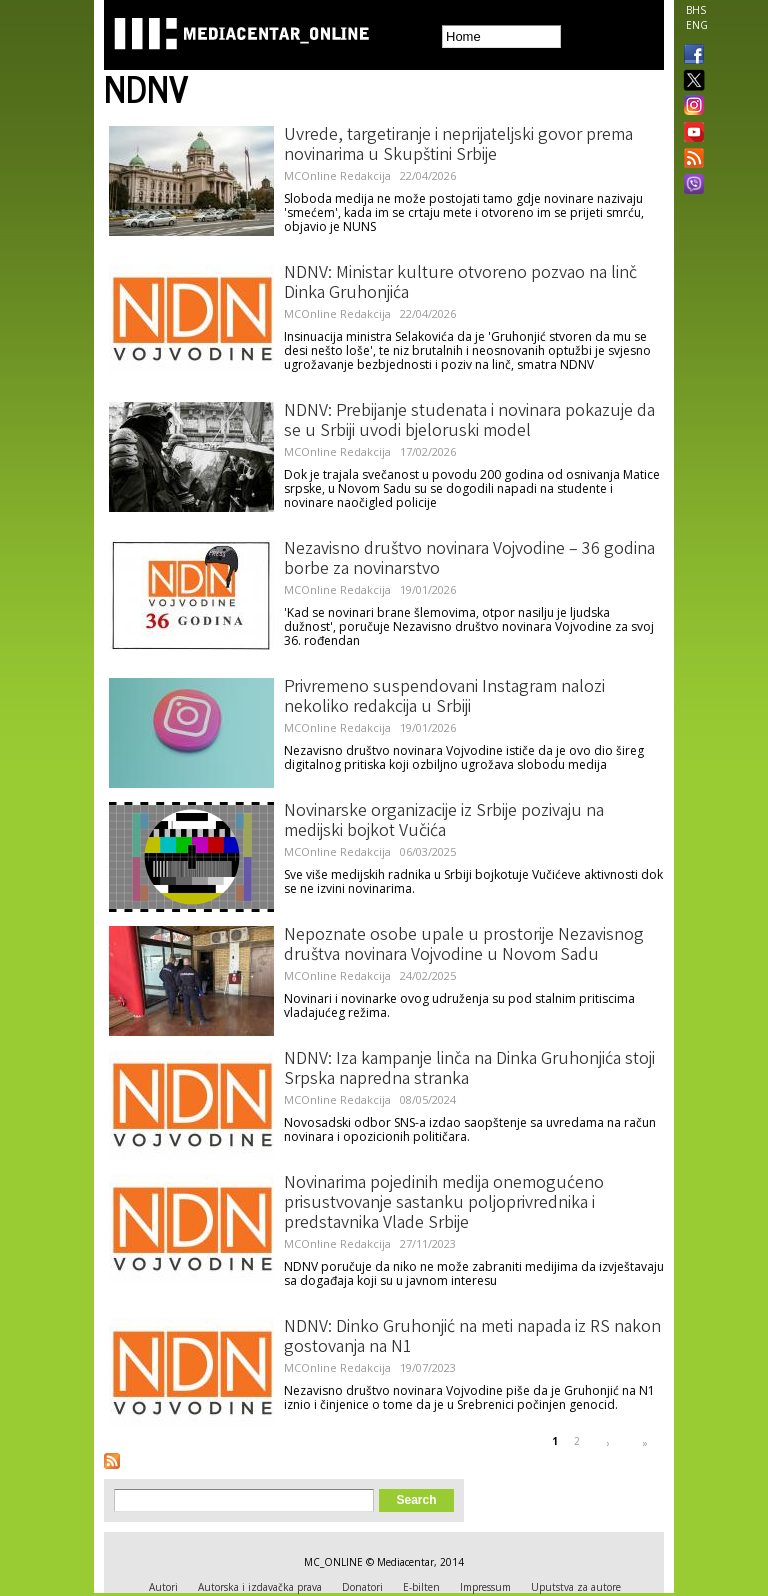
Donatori (362, 1587)
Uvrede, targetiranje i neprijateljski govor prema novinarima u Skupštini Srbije (458, 146)
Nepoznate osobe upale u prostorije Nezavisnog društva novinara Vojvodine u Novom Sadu (464, 946)
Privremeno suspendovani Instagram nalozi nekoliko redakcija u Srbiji (444, 698)
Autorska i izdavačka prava (260, 1587)
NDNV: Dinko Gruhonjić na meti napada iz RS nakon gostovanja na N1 (472, 1338)
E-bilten (421, 1587)
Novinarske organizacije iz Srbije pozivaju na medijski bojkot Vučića (444, 822)
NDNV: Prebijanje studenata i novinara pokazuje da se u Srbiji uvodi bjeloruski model (469, 422)
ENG (697, 25)
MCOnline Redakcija (337, 175)
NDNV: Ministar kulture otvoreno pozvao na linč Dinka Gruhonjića (460, 284)
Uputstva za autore (576, 1587)
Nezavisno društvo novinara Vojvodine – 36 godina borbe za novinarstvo (469, 560)
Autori (163, 1587)
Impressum (485, 1587)
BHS (696, 10)
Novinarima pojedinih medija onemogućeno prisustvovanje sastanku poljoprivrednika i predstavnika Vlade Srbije (444, 1204)
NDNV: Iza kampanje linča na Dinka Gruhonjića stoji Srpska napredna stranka (469, 1070)
